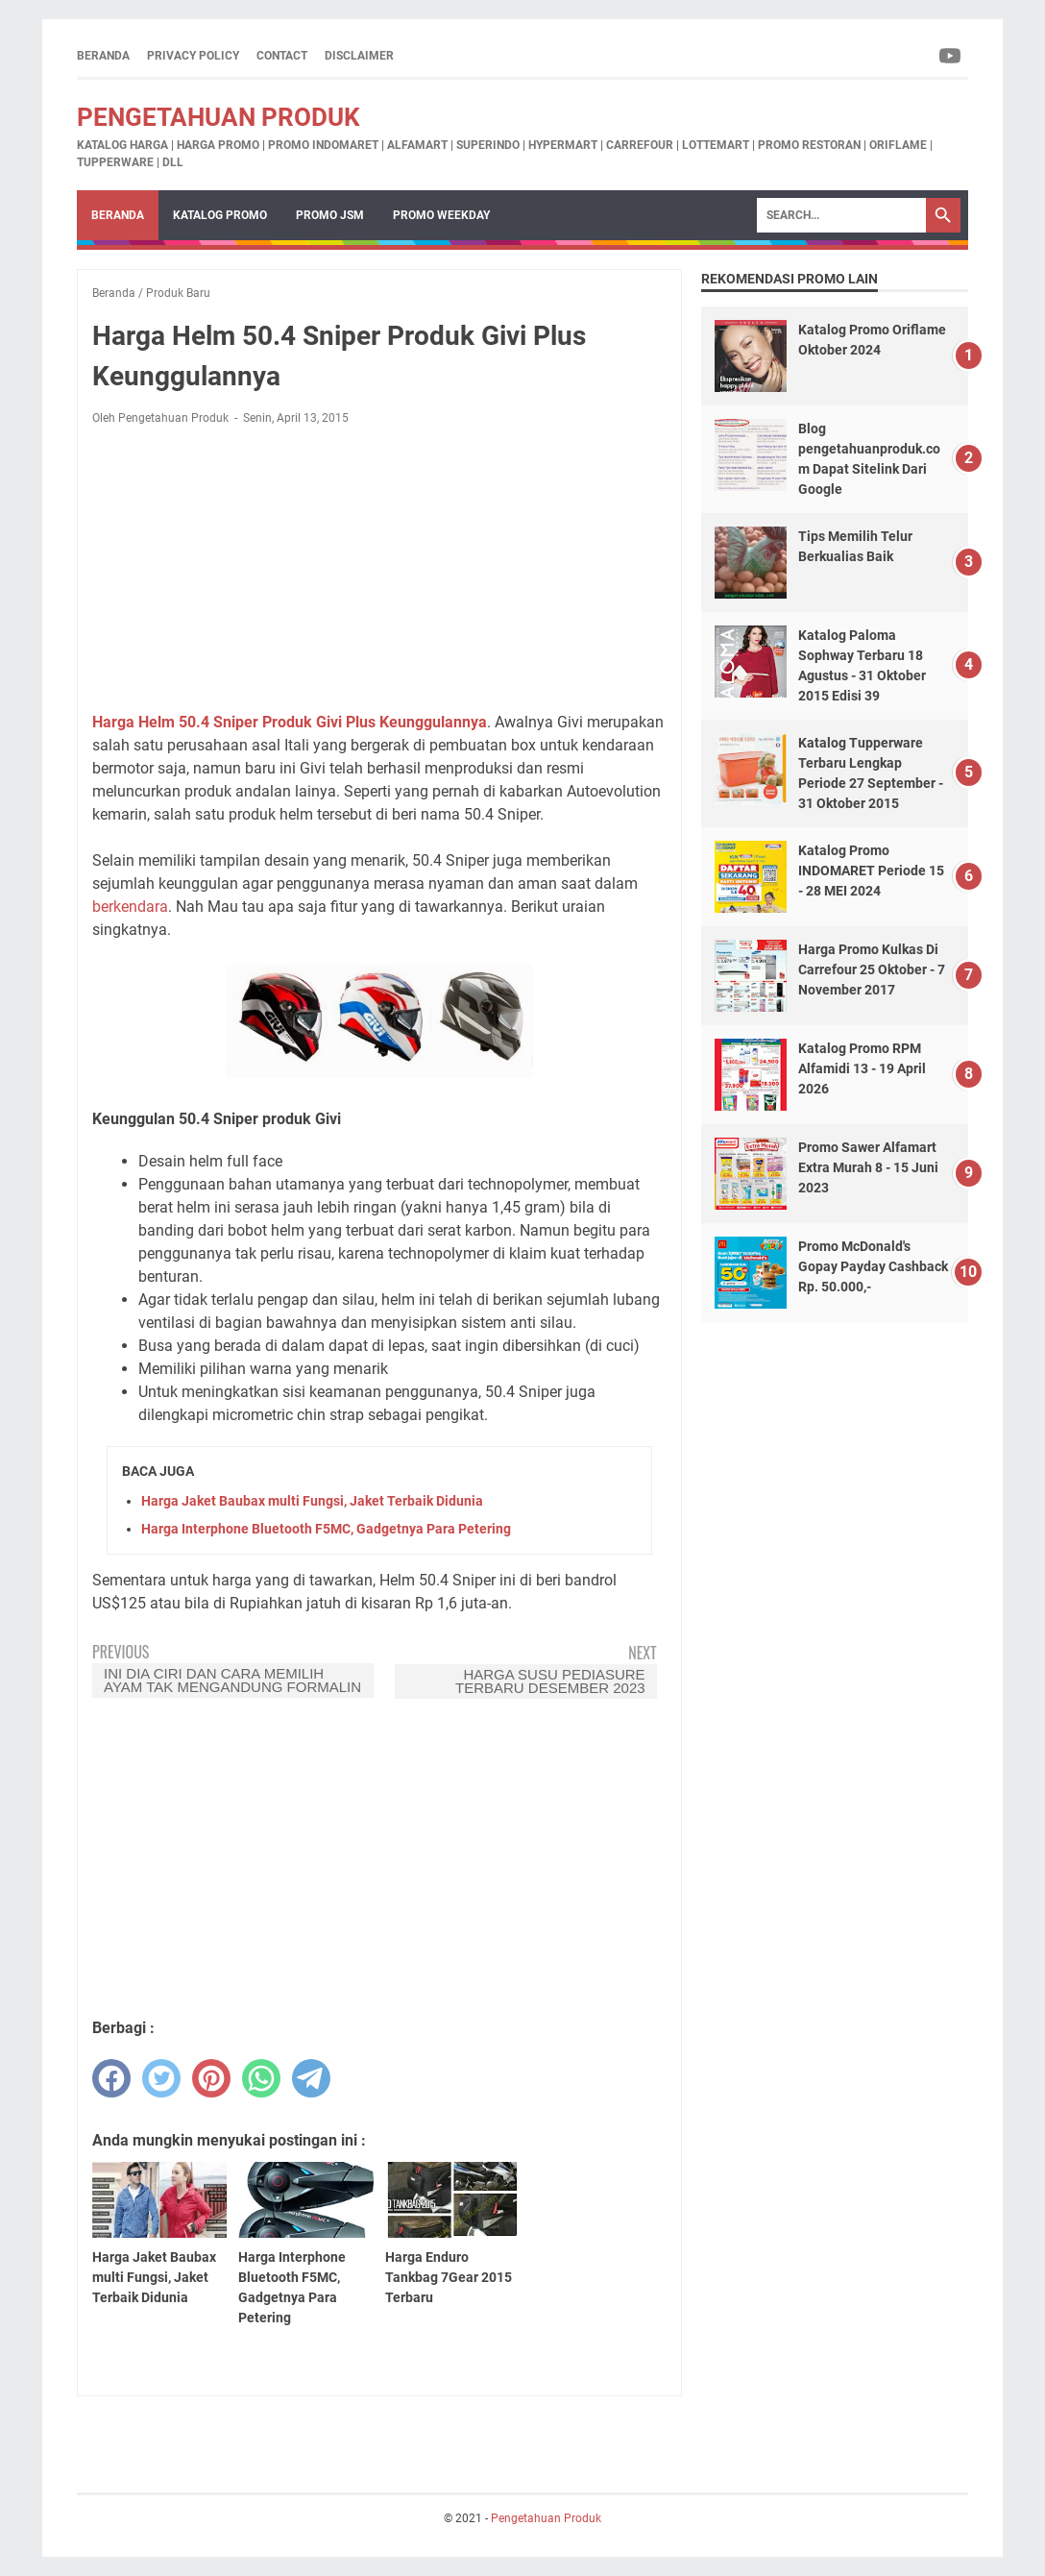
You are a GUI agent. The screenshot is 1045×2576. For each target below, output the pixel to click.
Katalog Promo (220, 215)
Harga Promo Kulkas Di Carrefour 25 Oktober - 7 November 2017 (871, 969)
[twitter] (161, 2078)
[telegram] (311, 2078)
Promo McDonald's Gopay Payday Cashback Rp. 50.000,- (873, 1266)
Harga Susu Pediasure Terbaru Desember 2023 (550, 1681)
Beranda (103, 55)
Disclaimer (359, 55)
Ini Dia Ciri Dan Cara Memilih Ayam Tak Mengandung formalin (232, 1680)
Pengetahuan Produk (218, 117)
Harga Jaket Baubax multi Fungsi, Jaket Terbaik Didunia (312, 1501)
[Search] (841, 215)
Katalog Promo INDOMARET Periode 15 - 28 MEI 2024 (871, 870)
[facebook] (111, 2078)
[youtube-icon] (951, 55)
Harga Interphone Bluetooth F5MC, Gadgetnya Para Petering (326, 1528)
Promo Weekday (441, 215)
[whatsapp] (261, 2078)
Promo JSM (330, 215)
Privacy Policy (193, 55)
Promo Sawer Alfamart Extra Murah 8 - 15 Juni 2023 (868, 1167)
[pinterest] (211, 2078)
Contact (281, 55)
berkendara (130, 906)
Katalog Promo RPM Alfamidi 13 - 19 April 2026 (862, 1068)
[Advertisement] (379, 569)
